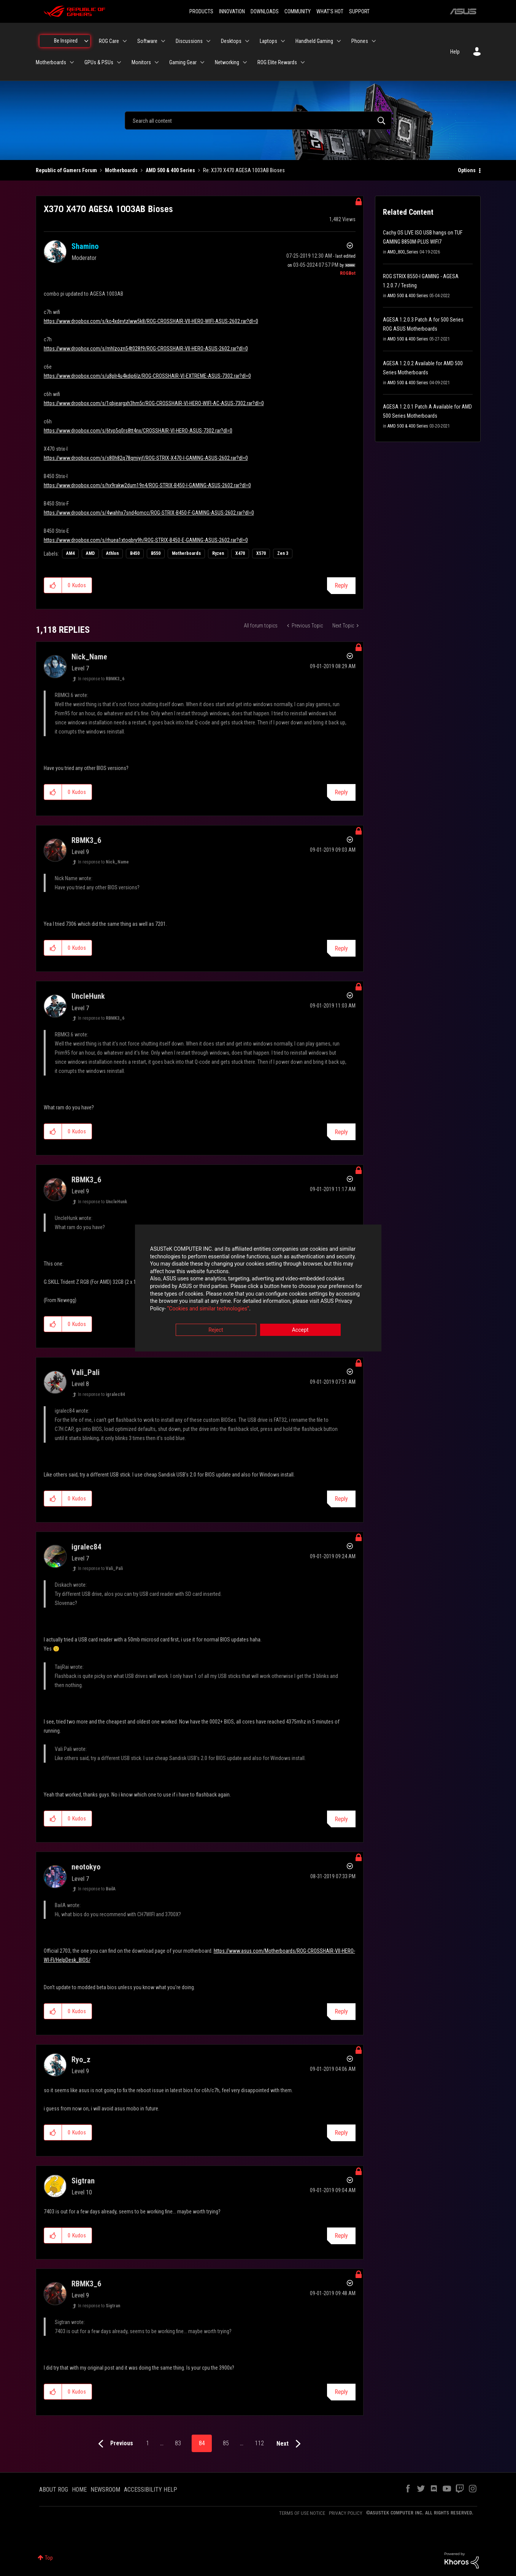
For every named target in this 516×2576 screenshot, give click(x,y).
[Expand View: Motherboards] (72, 62)
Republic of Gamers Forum (66, 170)
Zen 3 (282, 553)
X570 (261, 553)
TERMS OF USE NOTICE (302, 2513)
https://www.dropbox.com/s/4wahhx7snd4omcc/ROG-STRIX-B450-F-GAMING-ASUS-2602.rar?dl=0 (149, 513)
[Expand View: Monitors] (156, 62)
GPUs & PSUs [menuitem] (98, 62)
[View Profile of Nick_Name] (89, 656)
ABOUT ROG (53, 2489)
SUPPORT (359, 11)
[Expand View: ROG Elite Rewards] (302, 62)
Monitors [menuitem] (141, 62)
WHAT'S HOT (329, 11)
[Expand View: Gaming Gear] (202, 62)
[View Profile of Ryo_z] (80, 2059)
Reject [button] (215, 1330)
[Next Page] (290, 2444)
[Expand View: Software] (163, 41)
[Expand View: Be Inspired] (86, 41)
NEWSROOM (105, 2489)
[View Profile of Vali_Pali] (85, 1372)
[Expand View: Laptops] (283, 41)
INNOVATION (232, 11)
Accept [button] (300, 1330)
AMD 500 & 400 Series (170, 170)
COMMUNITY (297, 11)
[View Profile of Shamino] (84, 246)
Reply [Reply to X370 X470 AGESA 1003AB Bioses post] (341, 585)
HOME (79, 2489)
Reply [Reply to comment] (341, 792)
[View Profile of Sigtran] (83, 2180)
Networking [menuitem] (227, 62)
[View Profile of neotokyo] (85, 1866)
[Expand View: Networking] (245, 62)
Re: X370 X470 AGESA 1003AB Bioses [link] (244, 170)
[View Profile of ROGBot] (348, 273)
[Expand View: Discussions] (208, 41)
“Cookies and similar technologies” (208, 1308)
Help (455, 52)
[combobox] (258, 120)
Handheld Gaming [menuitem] (314, 41)
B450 (135, 553)
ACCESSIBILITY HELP (150, 2489)
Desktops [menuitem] (231, 41)
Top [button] (49, 2558)
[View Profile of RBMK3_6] (86, 840)
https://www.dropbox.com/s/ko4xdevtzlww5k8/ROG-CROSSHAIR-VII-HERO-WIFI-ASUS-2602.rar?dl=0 (151, 321)
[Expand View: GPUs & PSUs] (119, 62)
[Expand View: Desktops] (247, 41)
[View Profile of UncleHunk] (88, 996)
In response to (101, 678)
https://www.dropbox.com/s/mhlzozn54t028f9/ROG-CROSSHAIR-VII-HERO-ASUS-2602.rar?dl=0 (146, 348)
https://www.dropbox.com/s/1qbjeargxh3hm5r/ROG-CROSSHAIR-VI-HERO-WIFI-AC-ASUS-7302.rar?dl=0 (154, 403)
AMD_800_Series (402, 252)
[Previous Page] (114, 2444)
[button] (53, 585)
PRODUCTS (201, 11)
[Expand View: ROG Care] (125, 41)
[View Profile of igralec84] (86, 1546)
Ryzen (218, 553)
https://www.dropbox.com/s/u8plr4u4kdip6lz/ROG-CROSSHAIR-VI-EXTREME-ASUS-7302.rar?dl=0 (147, 376)
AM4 (70, 553)
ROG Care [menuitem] (109, 41)
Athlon (112, 553)
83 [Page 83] (178, 2443)
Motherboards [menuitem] (51, 62)
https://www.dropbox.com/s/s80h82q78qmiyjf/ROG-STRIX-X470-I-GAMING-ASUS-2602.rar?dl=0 (146, 458)
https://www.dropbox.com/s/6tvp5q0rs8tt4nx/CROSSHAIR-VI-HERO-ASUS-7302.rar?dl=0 (138, 431)
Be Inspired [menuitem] (66, 41)
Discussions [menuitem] (189, 41)
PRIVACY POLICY (345, 2513)
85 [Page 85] (226, 2443)
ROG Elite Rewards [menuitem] (277, 62)
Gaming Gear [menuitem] (183, 62)
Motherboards (121, 170)
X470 (240, 553)
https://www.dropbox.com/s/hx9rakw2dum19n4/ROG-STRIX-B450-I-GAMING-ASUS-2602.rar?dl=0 (147, 485)
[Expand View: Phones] (374, 41)
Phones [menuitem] (359, 41)
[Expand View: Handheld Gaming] (339, 41)
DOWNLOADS (265, 11)
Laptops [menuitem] (268, 41)
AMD (90, 553)
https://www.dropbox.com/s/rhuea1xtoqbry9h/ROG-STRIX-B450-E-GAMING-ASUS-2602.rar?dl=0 (146, 540)
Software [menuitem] (147, 41)
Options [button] (467, 170)
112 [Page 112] (259, 2443)
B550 (155, 553)
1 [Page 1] (147, 2443)
